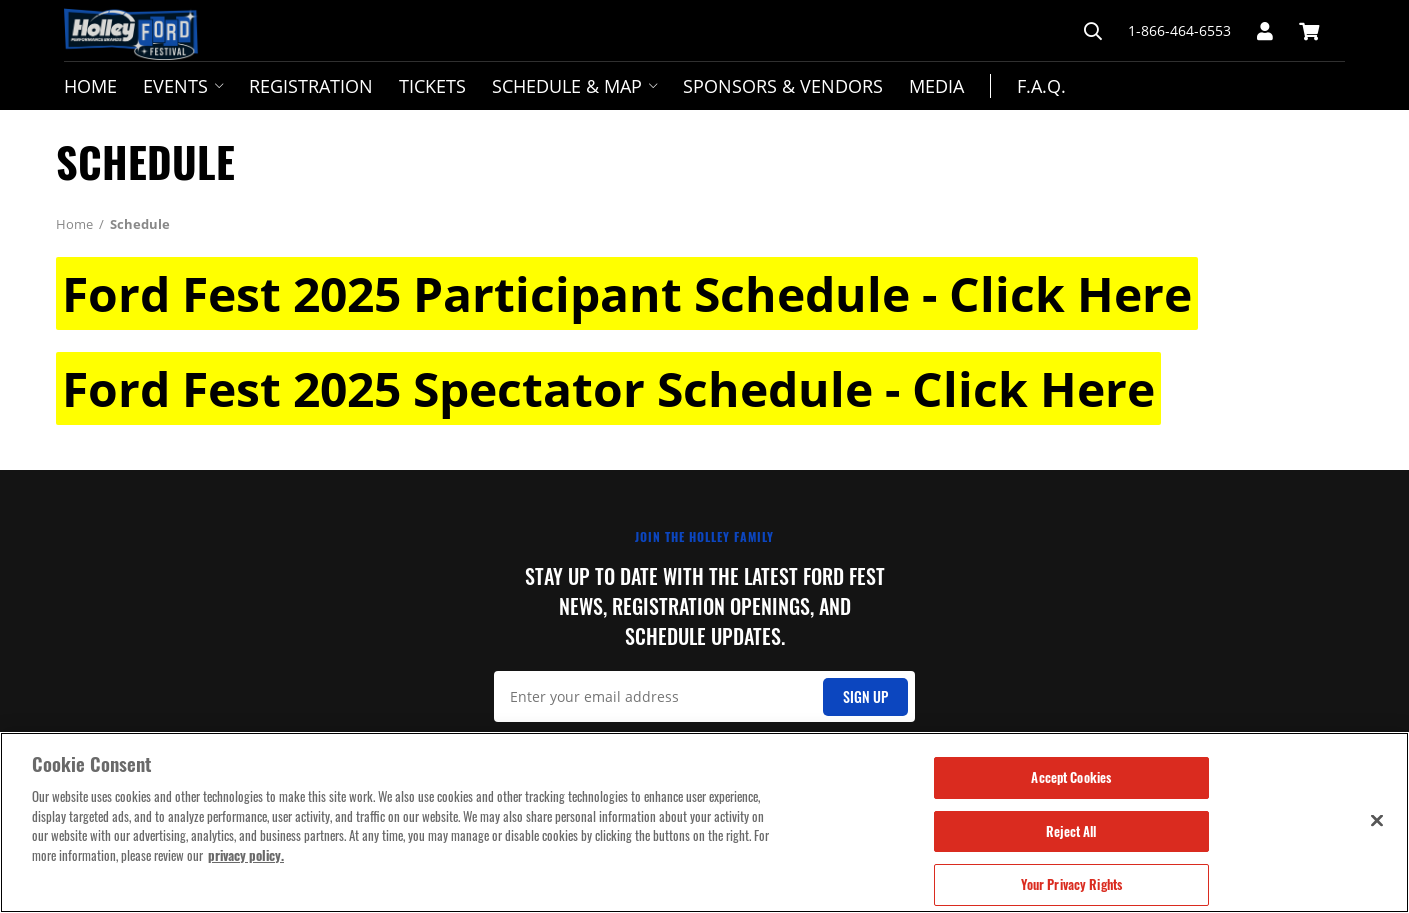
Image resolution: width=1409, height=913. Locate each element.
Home (90, 86)
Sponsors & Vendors (783, 86)
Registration (311, 86)
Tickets (432, 86)
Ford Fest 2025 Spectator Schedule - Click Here (608, 388)
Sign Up (865, 696)
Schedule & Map (574, 86)
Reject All (1071, 831)
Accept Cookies (1071, 777)
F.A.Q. (1041, 86)
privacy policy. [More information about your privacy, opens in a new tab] (246, 855)
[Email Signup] (704, 696)
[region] (704, 822)
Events (183, 86)
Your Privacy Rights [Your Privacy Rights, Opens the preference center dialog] (1071, 884)
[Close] (1377, 820)
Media (936, 86)
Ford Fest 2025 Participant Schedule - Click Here (627, 293)
